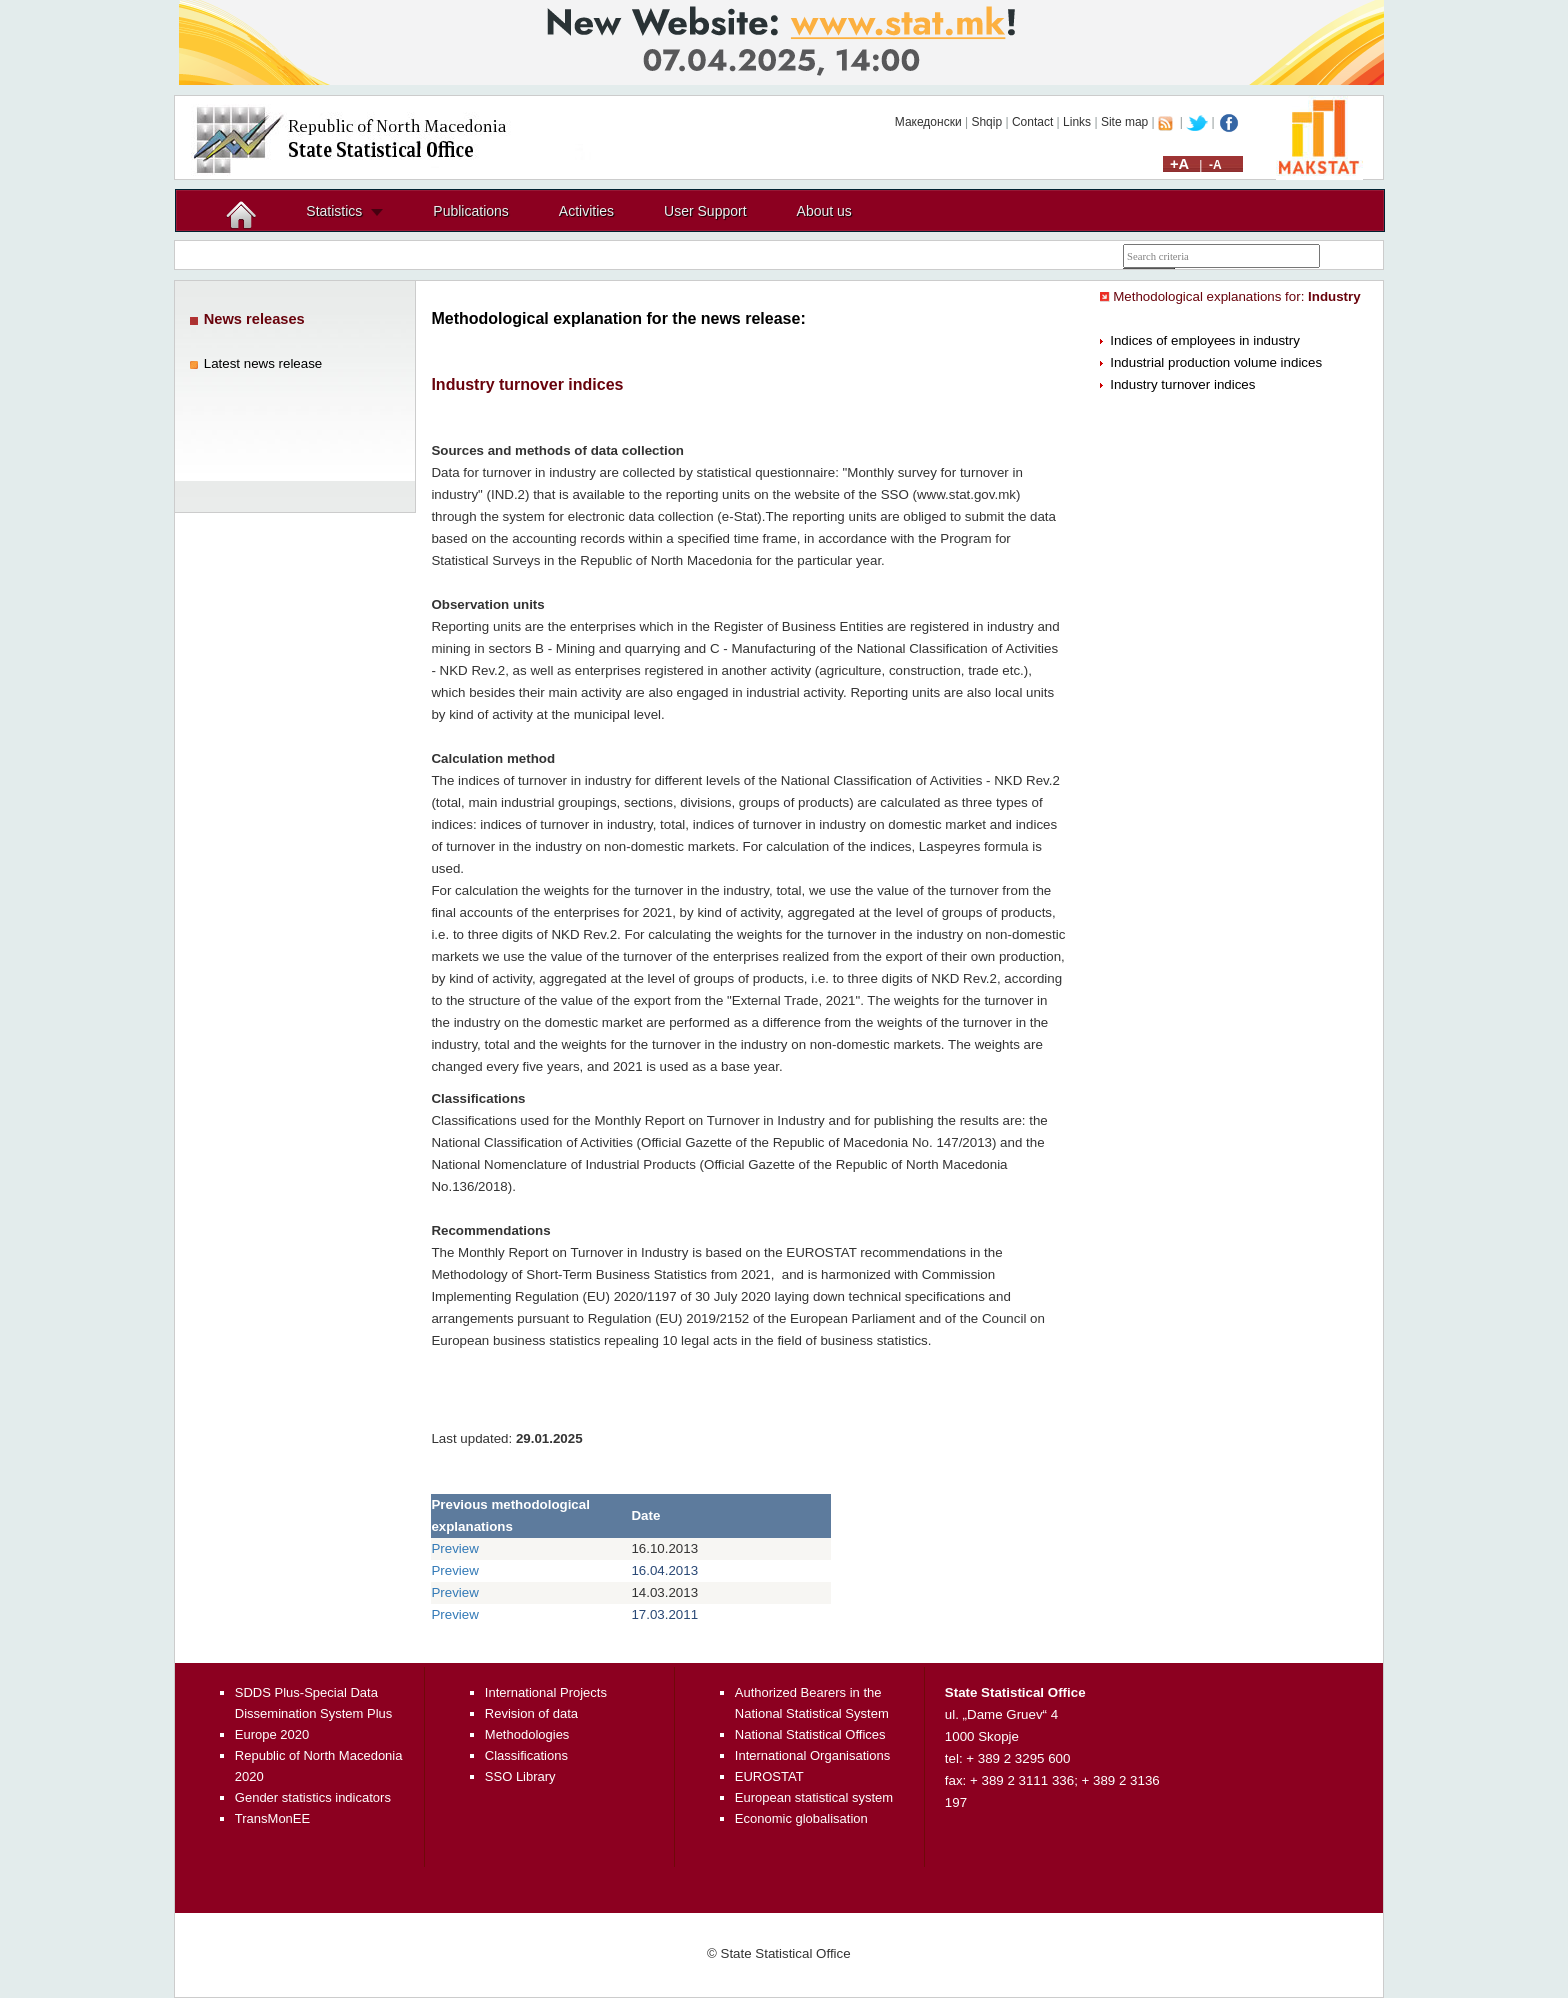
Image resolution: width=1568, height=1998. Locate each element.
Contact (1032, 122)
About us (824, 211)
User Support (705, 211)
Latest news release (263, 363)
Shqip (986, 122)
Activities (586, 211)
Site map (1124, 122)
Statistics (334, 211)
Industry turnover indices (1182, 384)
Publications (471, 211)
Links (1077, 122)
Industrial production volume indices (1216, 362)
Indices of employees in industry (1205, 340)
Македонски (928, 122)
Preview (454, 1548)
